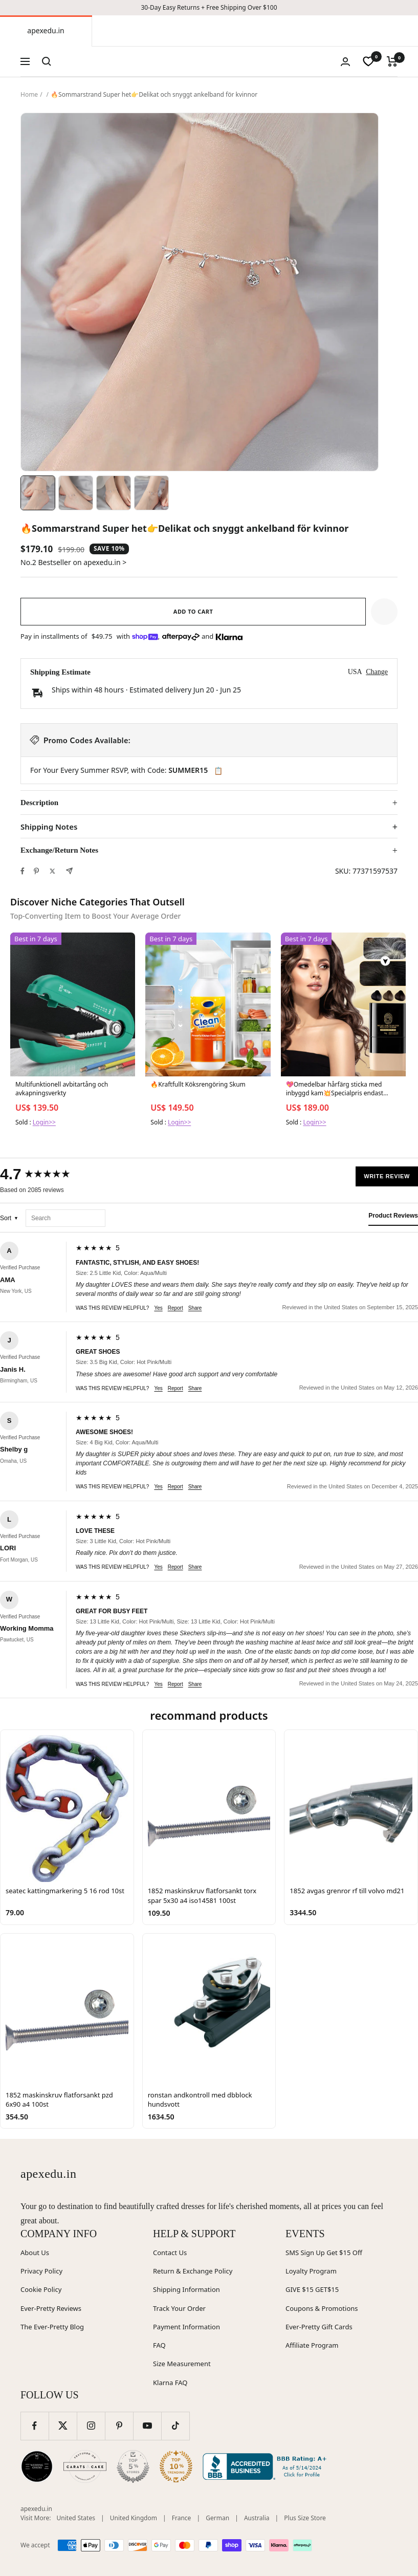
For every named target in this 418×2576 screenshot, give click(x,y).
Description (39, 802)
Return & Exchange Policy (192, 2271)
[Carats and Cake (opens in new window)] (84, 2466)
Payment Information (186, 2326)
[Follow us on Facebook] (34, 2426)
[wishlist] (368, 61)
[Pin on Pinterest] (36, 871)
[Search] (46, 61)
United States (76, 2518)
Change (377, 672)
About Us (34, 2252)
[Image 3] (113, 492)
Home (29, 94)
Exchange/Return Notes (59, 850)
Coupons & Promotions (321, 2308)
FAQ (159, 2345)
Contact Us (170, 2252)
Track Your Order (179, 2308)
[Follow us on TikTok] (175, 2426)
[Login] (345, 61)
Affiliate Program (311, 2345)
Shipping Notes (48, 827)
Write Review (387, 1176)
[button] (384, 611)
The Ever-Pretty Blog (52, 2326)
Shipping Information (186, 2289)
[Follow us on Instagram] (91, 2426)
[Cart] (392, 61)
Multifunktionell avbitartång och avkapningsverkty (61, 1088)
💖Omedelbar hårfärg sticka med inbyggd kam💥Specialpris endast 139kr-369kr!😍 (335, 1089)
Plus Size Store (305, 2518)
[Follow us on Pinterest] (119, 2426)
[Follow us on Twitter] (63, 2426)
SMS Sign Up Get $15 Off (323, 2252)
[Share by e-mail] (69, 871)
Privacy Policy (41, 2271)
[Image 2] (75, 492)
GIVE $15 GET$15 (312, 2289)
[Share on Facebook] (22, 871)
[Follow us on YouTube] (147, 2426)
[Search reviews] (65, 1218)
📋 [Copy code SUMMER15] (218, 770)
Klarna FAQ (170, 2382)
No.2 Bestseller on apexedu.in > (73, 562)
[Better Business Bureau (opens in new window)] (267, 2466)
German (217, 2518)
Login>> (44, 1122)
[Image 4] (151, 492)
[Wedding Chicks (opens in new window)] (36, 2466)
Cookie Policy (40, 2289)
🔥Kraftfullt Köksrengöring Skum (198, 1084)
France (181, 2518)
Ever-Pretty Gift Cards (319, 2326)
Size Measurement (182, 2363)
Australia (257, 2518)
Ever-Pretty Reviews (50, 2308)
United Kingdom (133, 2518)
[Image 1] (37, 492)
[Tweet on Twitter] (52, 871)
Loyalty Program (311, 2271)
